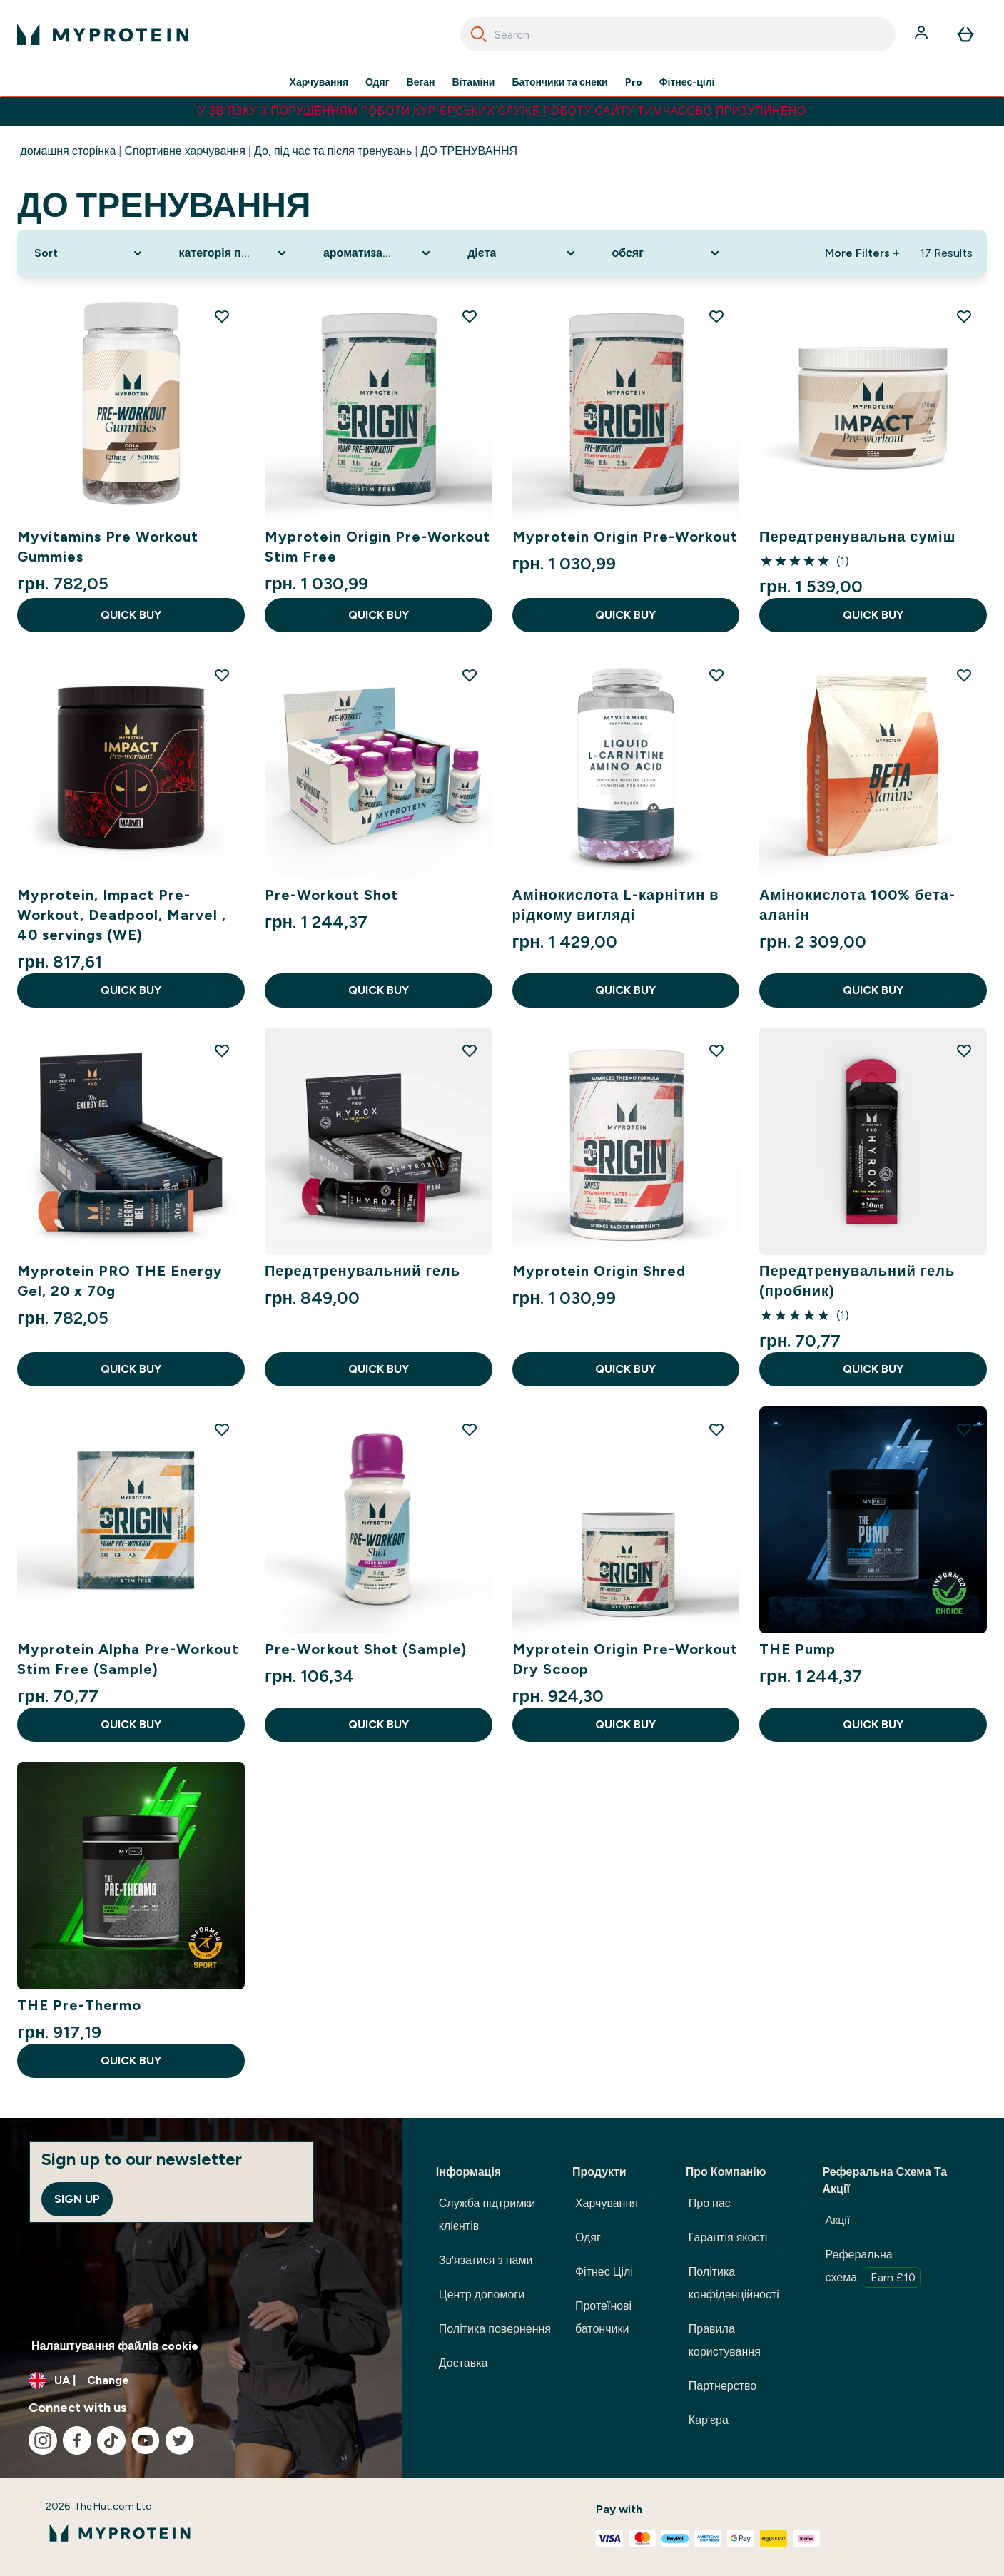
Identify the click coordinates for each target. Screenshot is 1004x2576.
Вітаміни (473, 83)
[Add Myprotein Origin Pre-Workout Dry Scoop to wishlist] (716, 1429)
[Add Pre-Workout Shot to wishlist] (469, 675)
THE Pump (797, 1649)
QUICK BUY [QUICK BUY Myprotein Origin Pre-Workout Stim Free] (378, 615)
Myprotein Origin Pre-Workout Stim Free (377, 546)
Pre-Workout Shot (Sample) (366, 1649)
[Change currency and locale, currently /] (201, 2380)
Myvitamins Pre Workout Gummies (107, 546)
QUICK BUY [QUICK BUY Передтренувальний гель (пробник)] (873, 1369)
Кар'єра (709, 2420)
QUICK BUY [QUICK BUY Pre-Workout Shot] (378, 990)
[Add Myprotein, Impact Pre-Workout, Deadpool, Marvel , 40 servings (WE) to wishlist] (222, 675)
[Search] (479, 34)
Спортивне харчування (185, 151)
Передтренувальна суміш (857, 536)
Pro (633, 83)
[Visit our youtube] (145, 2440)
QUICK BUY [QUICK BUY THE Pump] (873, 1724)
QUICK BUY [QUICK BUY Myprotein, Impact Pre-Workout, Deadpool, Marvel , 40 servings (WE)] (131, 990)
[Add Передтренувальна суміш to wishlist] (964, 316)
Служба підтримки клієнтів (487, 2214)
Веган (421, 83)
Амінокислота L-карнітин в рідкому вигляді (615, 904)
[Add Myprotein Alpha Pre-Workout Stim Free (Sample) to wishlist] (222, 1429)
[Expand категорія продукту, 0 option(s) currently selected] (234, 253)
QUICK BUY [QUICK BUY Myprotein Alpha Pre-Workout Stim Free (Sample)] (131, 1724)
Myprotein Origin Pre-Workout (625, 536)
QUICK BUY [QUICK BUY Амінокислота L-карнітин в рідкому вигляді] (625, 990)
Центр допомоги (481, 2294)
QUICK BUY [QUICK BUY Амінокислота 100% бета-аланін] (873, 990)
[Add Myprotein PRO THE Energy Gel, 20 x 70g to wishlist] (222, 1050)
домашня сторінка (68, 151)
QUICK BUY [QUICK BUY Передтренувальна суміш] (873, 615)
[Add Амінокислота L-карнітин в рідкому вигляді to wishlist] (716, 675)
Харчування (319, 83)
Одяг (377, 83)
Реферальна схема (873, 2268)
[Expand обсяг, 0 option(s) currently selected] (667, 253)
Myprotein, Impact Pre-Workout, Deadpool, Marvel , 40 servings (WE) (121, 914)
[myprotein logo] (102, 34)
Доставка (463, 2363)
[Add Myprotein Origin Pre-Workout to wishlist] (716, 316)
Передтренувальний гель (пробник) (857, 1280)
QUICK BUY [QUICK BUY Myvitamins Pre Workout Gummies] (131, 615)
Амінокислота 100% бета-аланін (857, 904)
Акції (838, 2220)
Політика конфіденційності (734, 2283)
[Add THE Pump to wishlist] (964, 1429)
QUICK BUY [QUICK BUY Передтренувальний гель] (378, 1369)
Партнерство (722, 2386)
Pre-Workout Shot (331, 894)
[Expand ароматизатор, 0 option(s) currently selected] (378, 253)
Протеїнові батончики (603, 2317)
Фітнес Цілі (604, 2271)
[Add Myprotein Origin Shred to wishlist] (716, 1050)
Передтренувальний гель (362, 1270)
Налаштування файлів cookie (114, 2346)
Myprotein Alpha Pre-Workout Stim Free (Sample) (128, 1659)
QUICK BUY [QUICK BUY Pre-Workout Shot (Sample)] (378, 1724)
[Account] (922, 34)
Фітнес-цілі (687, 83)
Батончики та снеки (559, 83)
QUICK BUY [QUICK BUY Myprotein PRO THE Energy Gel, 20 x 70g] (131, 1369)
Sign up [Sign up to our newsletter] (77, 2199)
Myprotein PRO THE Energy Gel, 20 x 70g (120, 1280)
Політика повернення (495, 2329)
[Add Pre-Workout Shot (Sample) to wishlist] (469, 1429)
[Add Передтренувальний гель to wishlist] (469, 1050)
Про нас (710, 2203)
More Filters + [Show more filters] (862, 253)
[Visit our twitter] (180, 2440)
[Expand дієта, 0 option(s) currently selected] (522, 253)
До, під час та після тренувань (333, 151)
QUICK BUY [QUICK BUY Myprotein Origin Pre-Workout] (625, 615)
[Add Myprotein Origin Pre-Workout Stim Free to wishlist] (469, 316)
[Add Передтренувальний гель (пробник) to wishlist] (964, 1050)
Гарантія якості (728, 2237)
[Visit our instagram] (43, 2440)
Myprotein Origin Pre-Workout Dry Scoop (625, 1659)
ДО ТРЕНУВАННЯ (468, 151)
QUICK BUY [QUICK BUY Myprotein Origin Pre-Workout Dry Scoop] (625, 1724)
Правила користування (725, 2340)
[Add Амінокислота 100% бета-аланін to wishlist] (964, 675)
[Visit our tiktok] (111, 2440)
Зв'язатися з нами (486, 2260)
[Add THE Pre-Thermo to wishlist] (222, 1785)
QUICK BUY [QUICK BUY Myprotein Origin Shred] (625, 1369)
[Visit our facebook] (77, 2440)
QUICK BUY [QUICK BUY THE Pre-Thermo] (131, 2060)
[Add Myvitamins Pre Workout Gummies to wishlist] (222, 316)
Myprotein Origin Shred (599, 1270)
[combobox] (678, 34)
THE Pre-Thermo (79, 2005)
